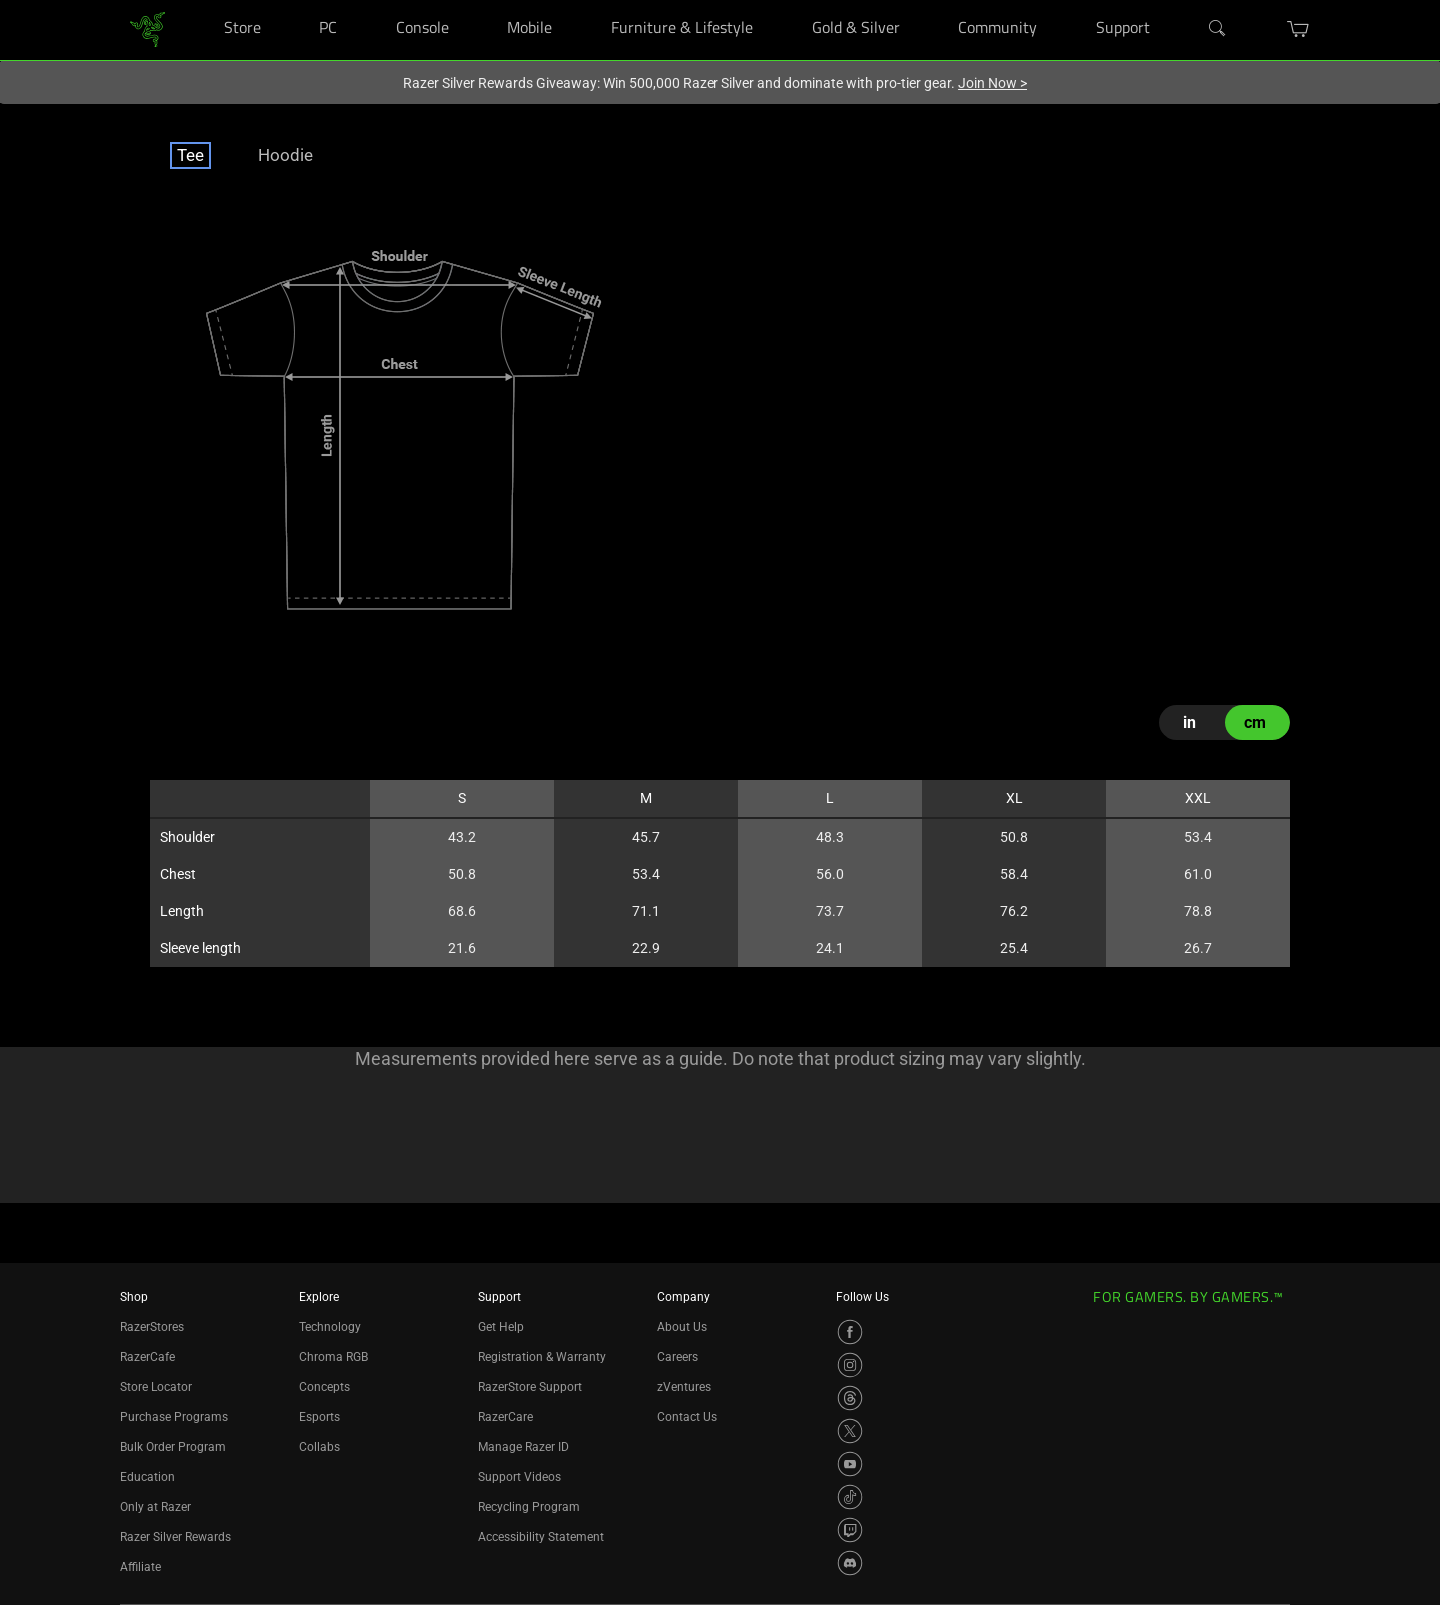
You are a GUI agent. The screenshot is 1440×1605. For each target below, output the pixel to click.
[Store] (285, 0)
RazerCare (505, 1417)
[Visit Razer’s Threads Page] (850, 1398)
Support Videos (519, 1477)
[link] (147, 28)
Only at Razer (155, 1507)
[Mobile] (577, 0)
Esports (319, 1417)
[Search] (1218, 29)
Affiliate (140, 1567)
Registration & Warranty (542, 1357)
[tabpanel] (720, 616)
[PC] (361, 0)
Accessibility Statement (541, 1537)
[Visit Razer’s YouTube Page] (850, 1464)
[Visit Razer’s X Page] (850, 1431)
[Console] (473, 0)
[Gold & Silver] (924, 0)
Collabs (319, 1447)
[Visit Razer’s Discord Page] (850, 1563)
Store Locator (156, 1387)
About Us (682, 1327)
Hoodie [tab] (285, 155)
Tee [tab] (190, 155)
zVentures (684, 1387)
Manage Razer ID (523, 1447)
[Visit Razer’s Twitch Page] (850, 1530)
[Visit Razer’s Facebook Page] (850, 1332)
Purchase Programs (174, 1417)
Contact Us (687, 1417)
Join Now (992, 83)
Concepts (324, 1387)
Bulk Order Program (173, 1447)
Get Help (501, 1327)
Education (147, 1477)
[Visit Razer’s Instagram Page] (850, 1365)
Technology (330, 1327)
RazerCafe (147, 1357)
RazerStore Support (530, 1387)
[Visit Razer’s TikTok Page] (850, 1497)
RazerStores (152, 1327)
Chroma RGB (333, 1357)
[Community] (1061, 0)
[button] (1298, 29)
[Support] (1174, 0)
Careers (677, 1357)
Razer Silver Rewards (175, 1537)
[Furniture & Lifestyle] (777, 0)
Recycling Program (529, 1507)
